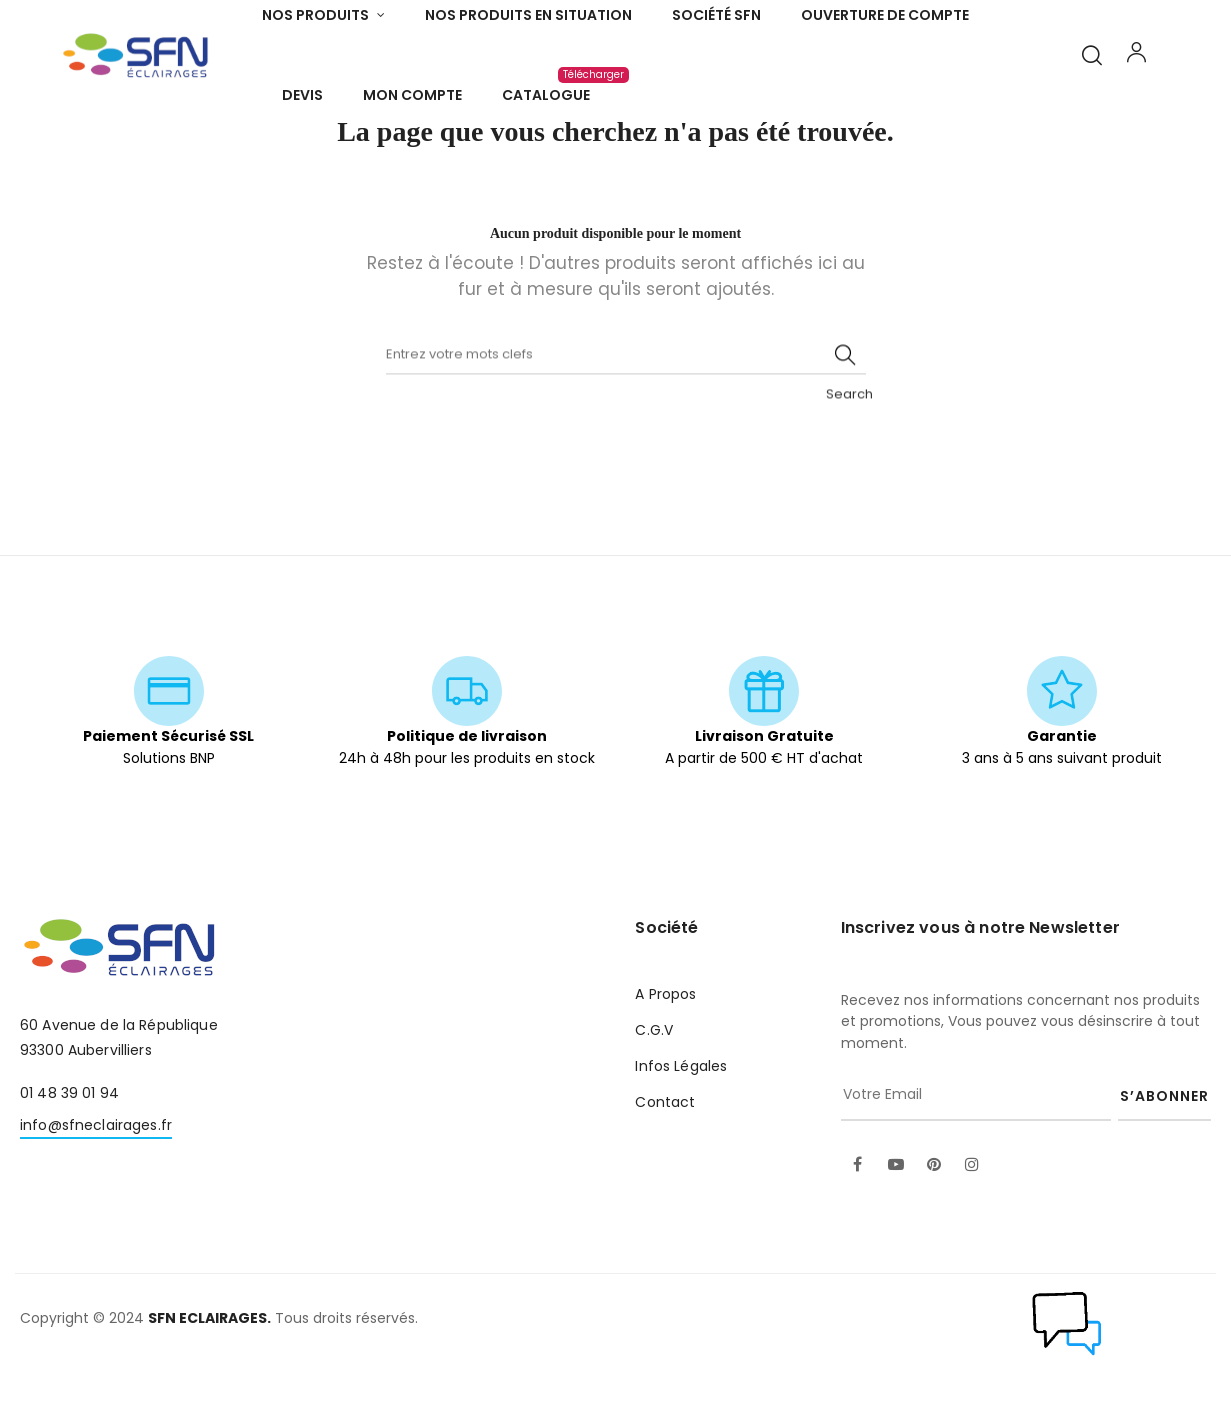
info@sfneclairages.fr (96, 1178)
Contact (665, 1155)
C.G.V (654, 1083)
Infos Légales (681, 1119)
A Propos (665, 1047)
